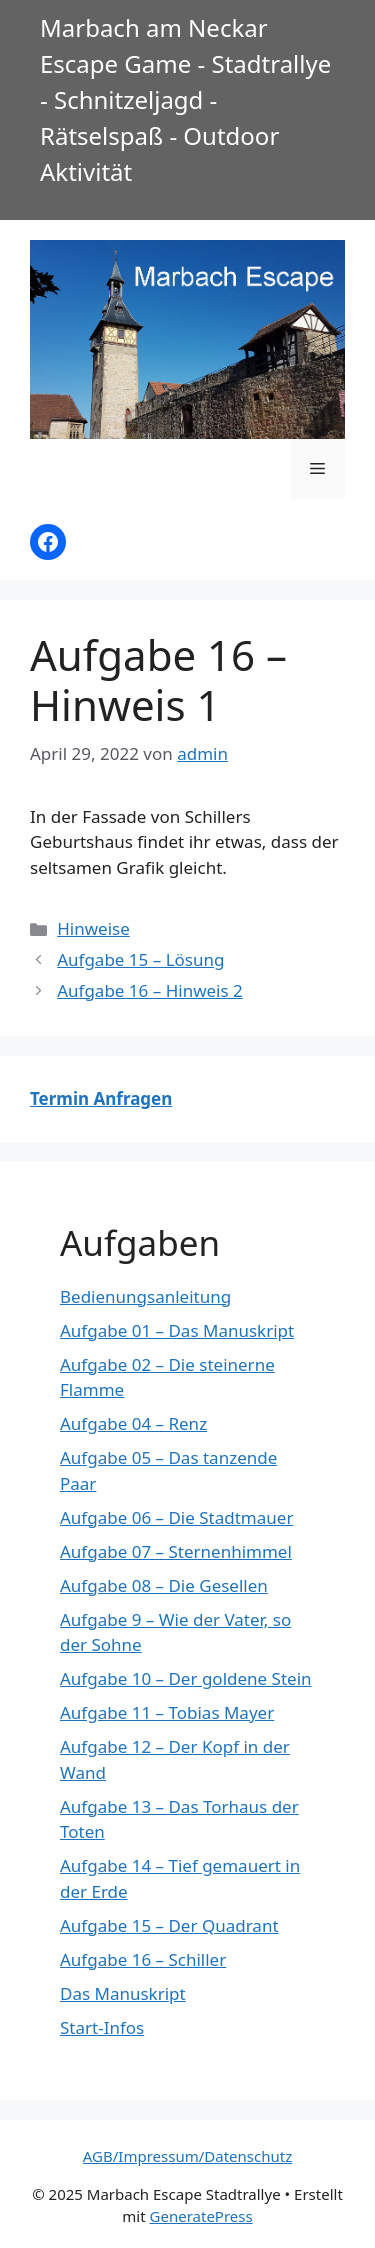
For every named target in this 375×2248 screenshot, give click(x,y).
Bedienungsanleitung (145, 1296)
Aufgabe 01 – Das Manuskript (177, 1330)
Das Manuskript (123, 1993)
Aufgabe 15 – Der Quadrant (169, 1925)
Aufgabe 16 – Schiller (143, 1959)
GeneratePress (201, 2216)
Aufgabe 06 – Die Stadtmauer (176, 1517)
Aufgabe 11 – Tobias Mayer (167, 1712)
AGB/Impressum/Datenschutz (187, 2156)
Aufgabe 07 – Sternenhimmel (176, 1551)
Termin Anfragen (101, 1098)
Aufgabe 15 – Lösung (140, 959)
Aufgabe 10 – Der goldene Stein (186, 1678)
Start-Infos (102, 2027)
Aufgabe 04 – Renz (133, 1423)
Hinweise (93, 928)
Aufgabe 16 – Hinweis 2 (150, 990)
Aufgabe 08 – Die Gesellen (164, 1585)
